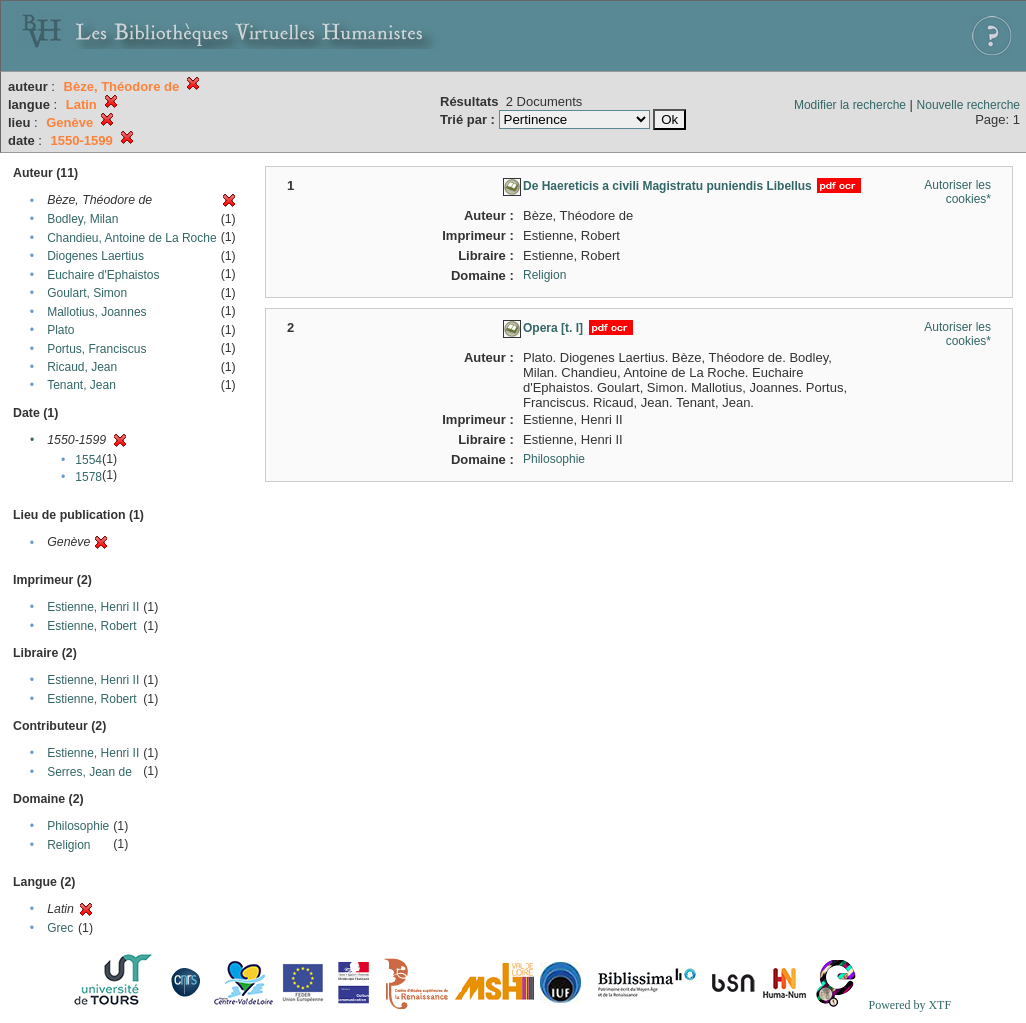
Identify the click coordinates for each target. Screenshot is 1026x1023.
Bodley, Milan (82, 219)
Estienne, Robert (91, 626)
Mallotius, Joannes (96, 312)
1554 (88, 460)
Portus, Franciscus (96, 349)
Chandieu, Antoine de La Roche (131, 238)
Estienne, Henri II (93, 607)
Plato (60, 330)
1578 (88, 477)
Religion (68, 845)
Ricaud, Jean (82, 367)
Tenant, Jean (81, 385)
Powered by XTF (909, 1005)
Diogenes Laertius (95, 256)
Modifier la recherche (850, 105)
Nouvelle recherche (968, 105)
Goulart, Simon (87, 293)
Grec (60, 928)
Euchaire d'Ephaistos (103, 275)
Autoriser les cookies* (957, 192)
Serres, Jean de (89, 772)
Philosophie (78, 826)
